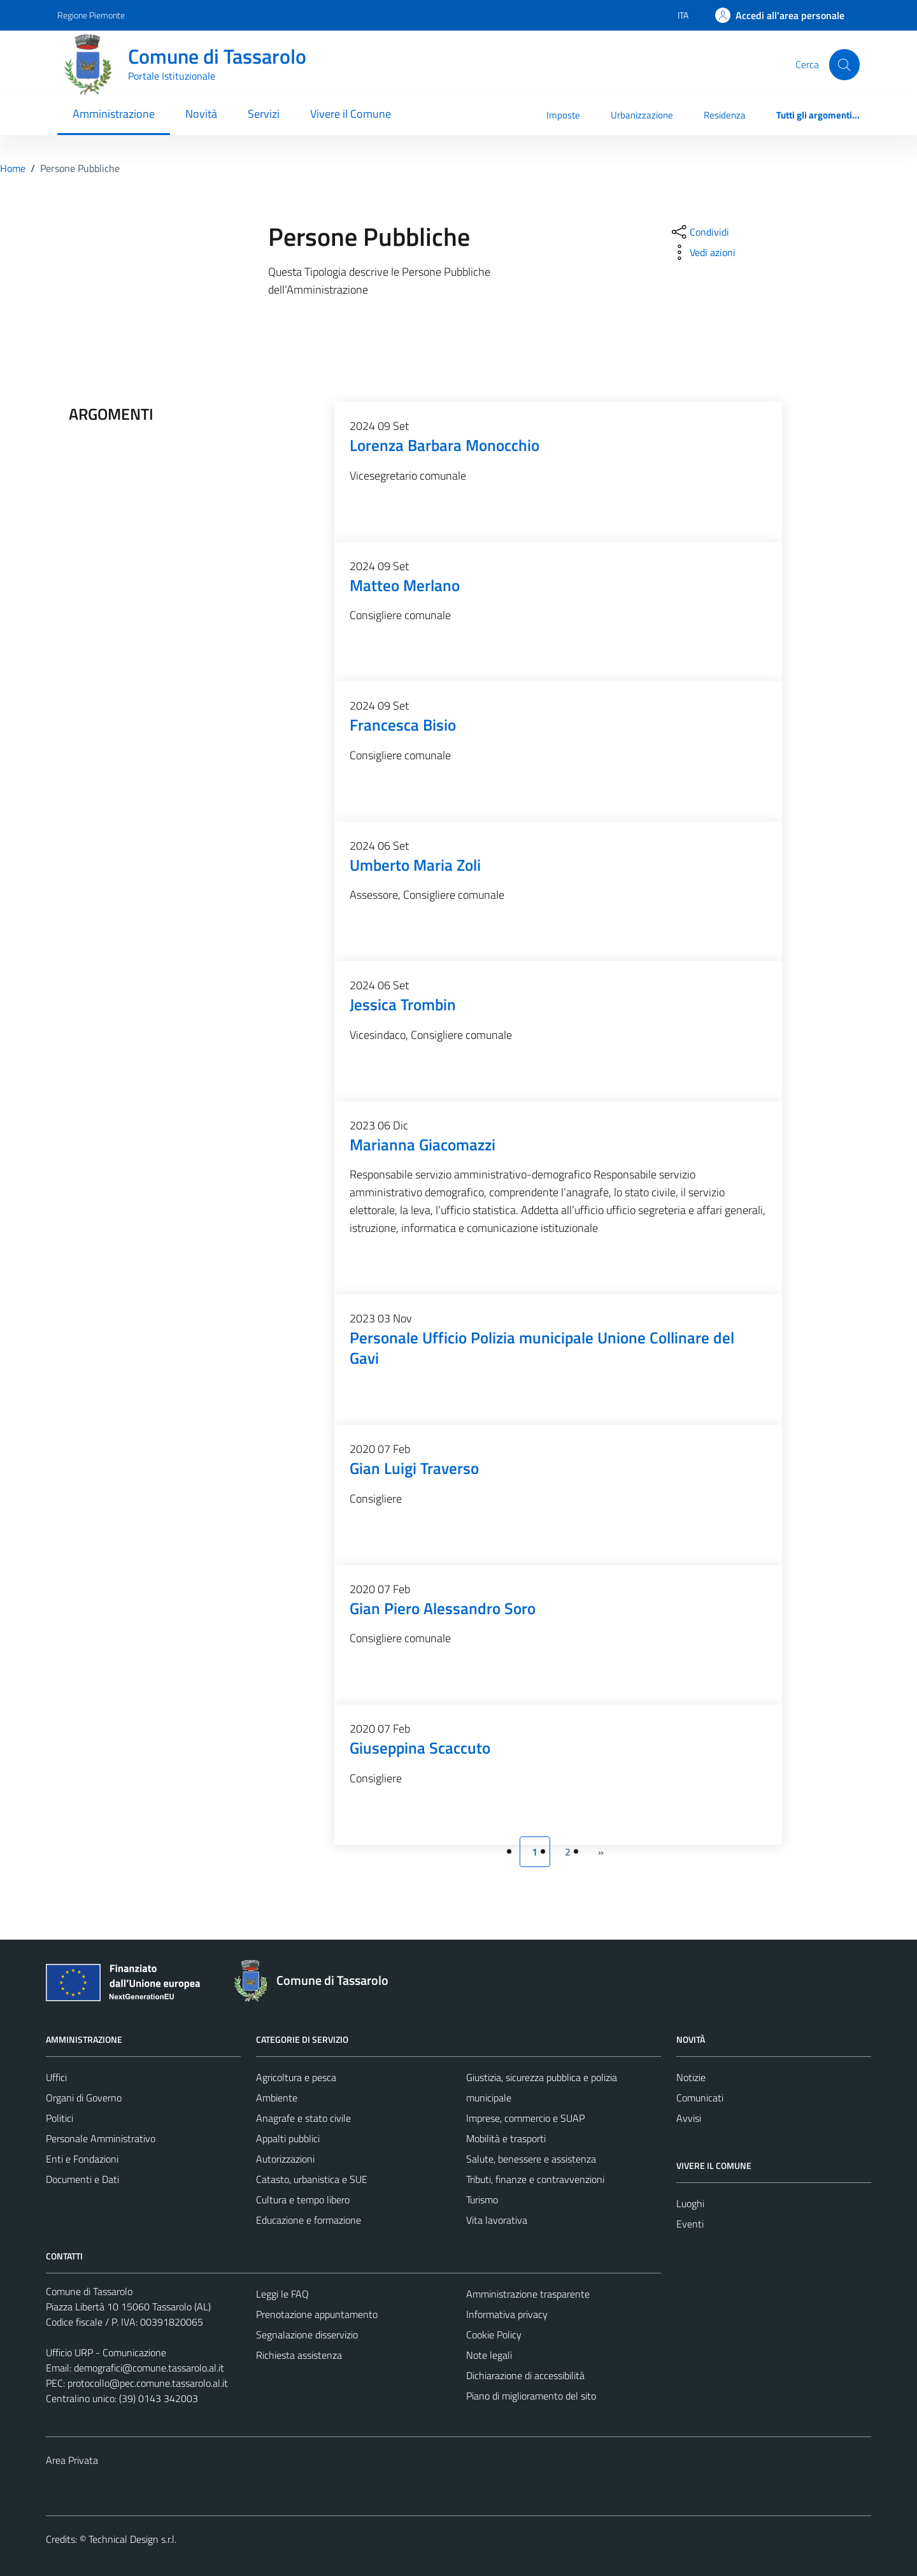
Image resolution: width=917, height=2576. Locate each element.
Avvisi (688, 2118)
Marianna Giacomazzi (422, 1144)
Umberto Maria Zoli (415, 864)
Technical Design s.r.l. (132, 2539)
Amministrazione (114, 113)
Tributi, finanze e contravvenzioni (535, 2179)
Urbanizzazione (642, 115)
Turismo (482, 2199)
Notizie (691, 2077)
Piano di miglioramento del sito (531, 2395)
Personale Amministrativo (100, 2138)
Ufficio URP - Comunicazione (106, 2352)
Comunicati (699, 2097)
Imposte (563, 115)
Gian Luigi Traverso (414, 1468)
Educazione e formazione (308, 2220)
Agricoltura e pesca (296, 2077)
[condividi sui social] (699, 232)
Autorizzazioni (285, 2158)
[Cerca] (844, 64)
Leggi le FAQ (282, 2293)
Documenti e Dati (82, 2179)
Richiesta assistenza (299, 2355)
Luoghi (690, 2203)
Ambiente (276, 2097)
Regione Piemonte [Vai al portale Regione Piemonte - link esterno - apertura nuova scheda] (91, 15)
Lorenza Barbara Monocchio (444, 445)
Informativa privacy (507, 2314)
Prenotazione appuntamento (317, 2314)
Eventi (690, 2223)
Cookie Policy (494, 2334)
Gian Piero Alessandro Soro (443, 1608)
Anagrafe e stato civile (303, 2118)
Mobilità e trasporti (506, 2138)
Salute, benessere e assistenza (531, 2158)
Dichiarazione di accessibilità (525, 2375)
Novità (201, 113)
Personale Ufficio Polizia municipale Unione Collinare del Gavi (542, 1347)
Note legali (489, 2355)
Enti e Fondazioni (82, 2158)
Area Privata (72, 2460)
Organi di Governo (84, 2097)
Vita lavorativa (496, 2220)
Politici (59, 2118)
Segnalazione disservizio (307, 2334)
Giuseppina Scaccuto (420, 1747)
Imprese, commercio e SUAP (525, 2118)
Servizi (264, 113)
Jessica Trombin (403, 1004)
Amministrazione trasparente (528, 2293)
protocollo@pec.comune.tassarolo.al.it (148, 2383)
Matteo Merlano (405, 585)
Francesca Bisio (403, 724)
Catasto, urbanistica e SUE (311, 2179)
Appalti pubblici (288, 2138)
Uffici (56, 2077)
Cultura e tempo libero (303, 2199)
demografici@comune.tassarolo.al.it (149, 2367)
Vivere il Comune (350, 113)
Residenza (725, 115)
